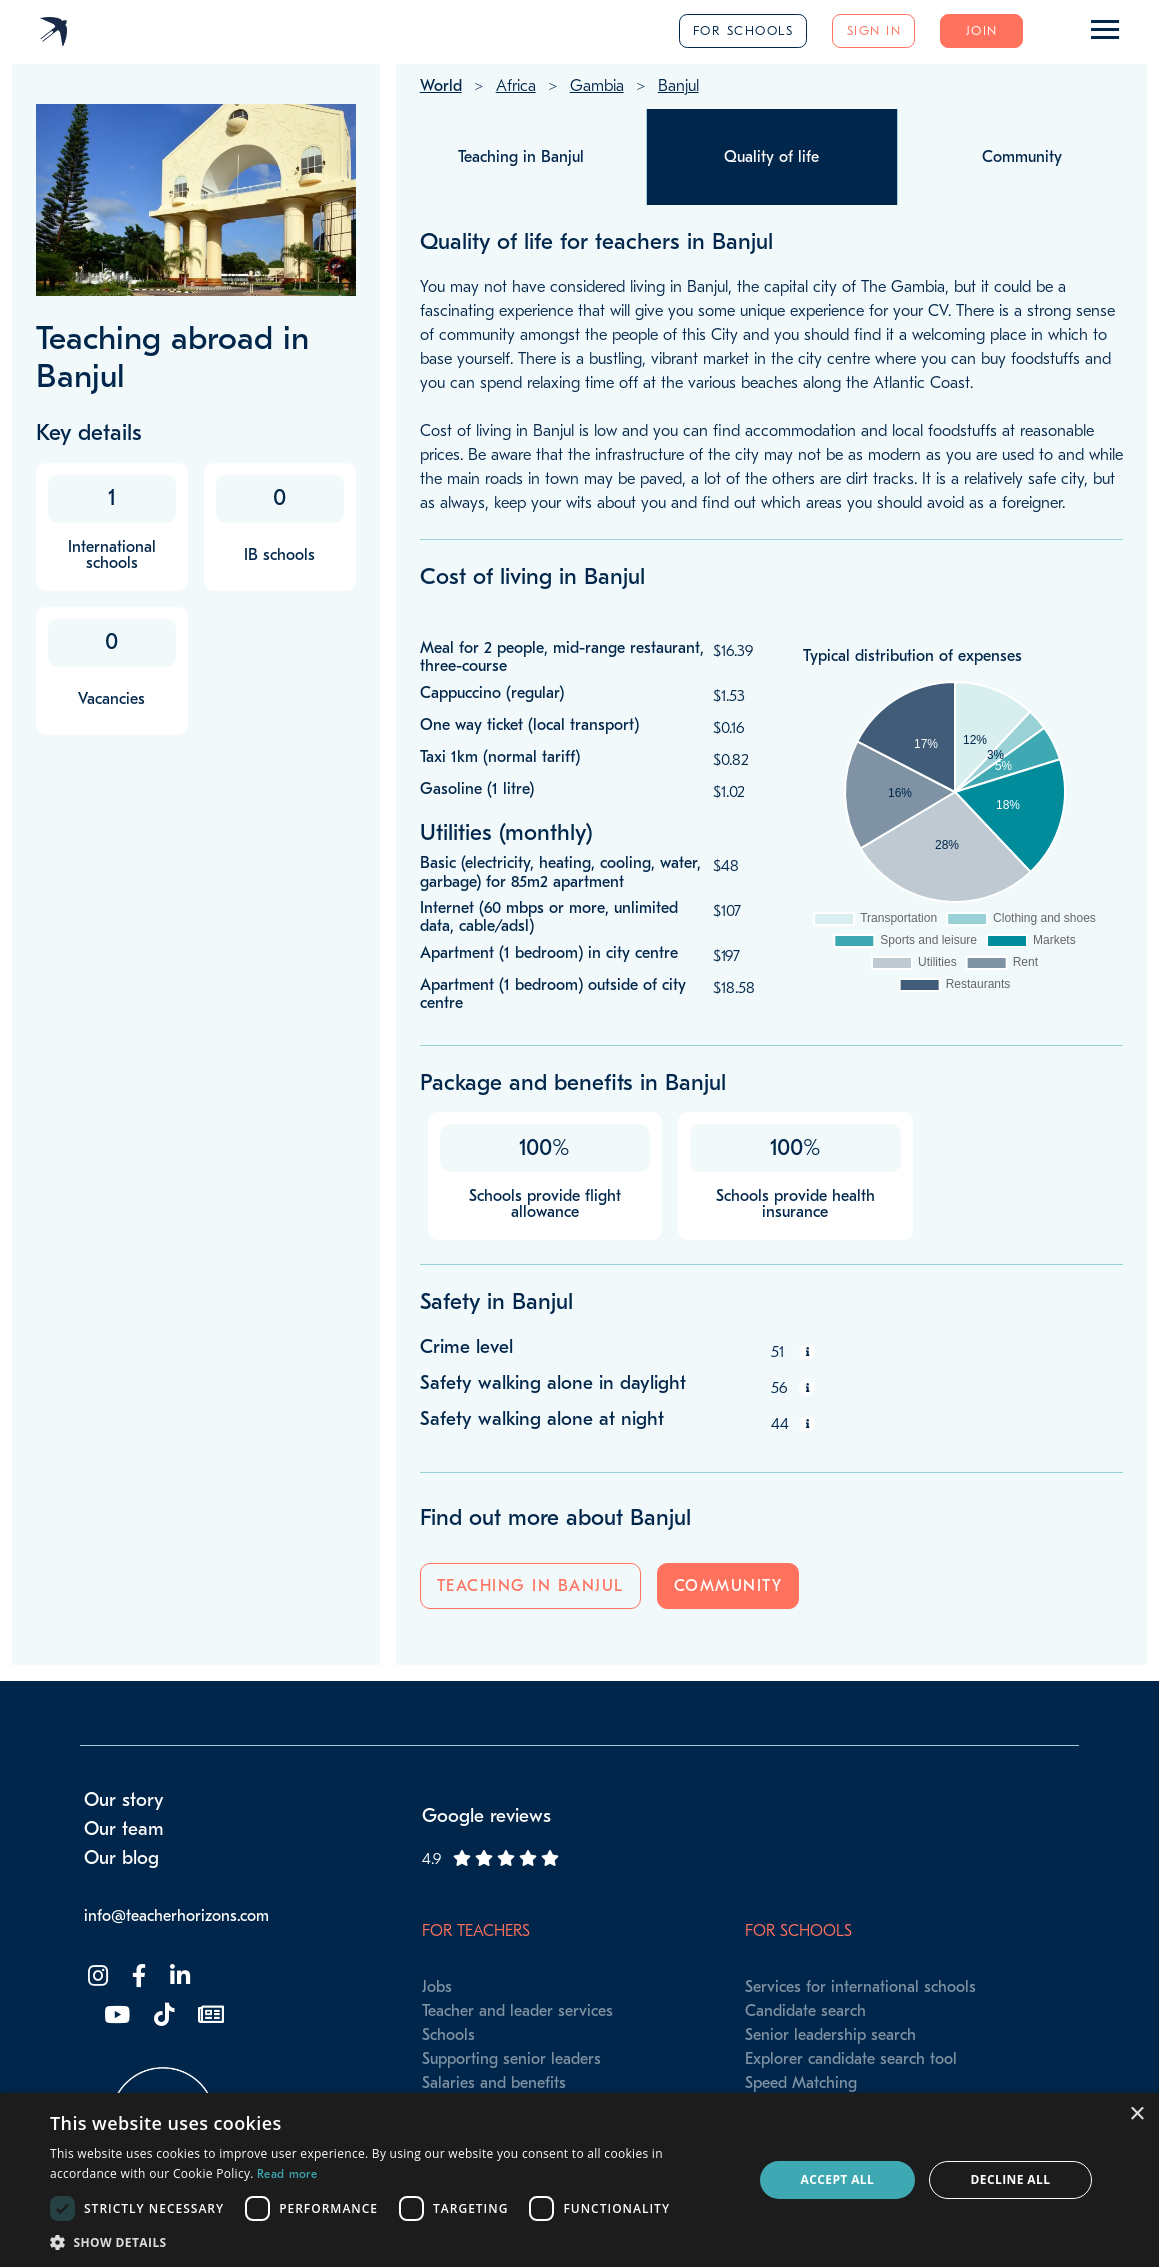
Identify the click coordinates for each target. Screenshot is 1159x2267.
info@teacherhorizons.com (176, 1916)
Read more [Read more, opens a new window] (287, 2174)
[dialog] (579, 2180)
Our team (124, 1829)
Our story (124, 1800)
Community (728, 1586)
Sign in (874, 30)
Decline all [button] (1011, 2179)
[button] (391, 2242)
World (441, 86)
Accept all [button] (837, 2179)
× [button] (1136, 2114)
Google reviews (486, 1816)
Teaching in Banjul (530, 1586)
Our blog (121, 1858)
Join (982, 30)
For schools (743, 30)
